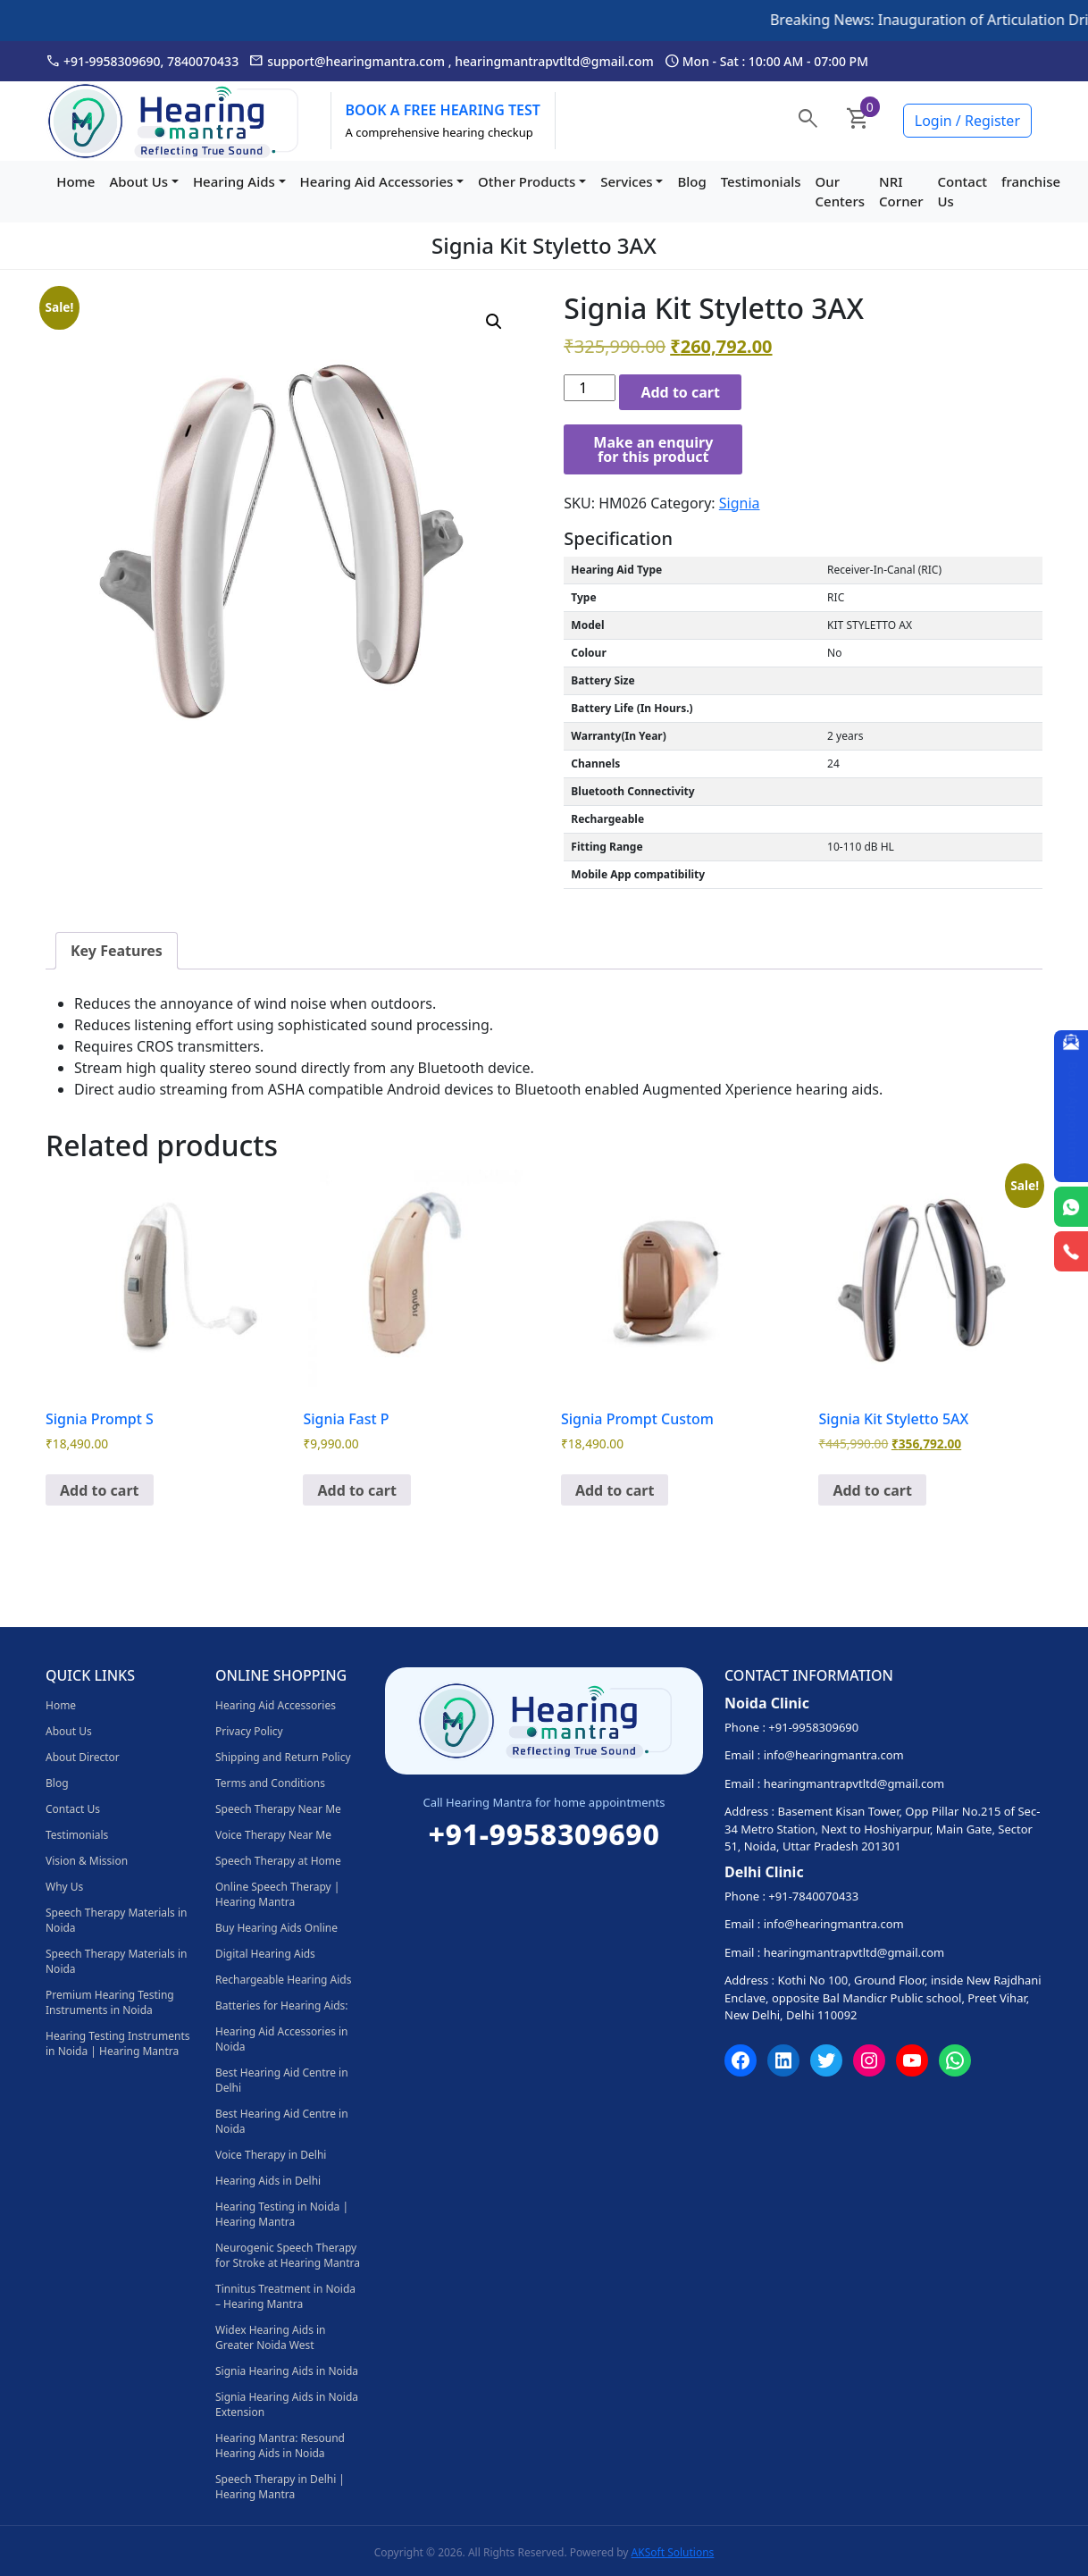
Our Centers (841, 191)
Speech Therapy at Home (278, 1860)
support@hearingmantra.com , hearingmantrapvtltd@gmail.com (451, 61)
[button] (494, 322)
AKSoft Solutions (673, 2552)
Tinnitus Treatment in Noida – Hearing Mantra (285, 2296)
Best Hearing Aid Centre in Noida (281, 2121)
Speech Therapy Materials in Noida (116, 1920)
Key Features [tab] (117, 951)
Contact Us (963, 191)
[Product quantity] (589, 387)
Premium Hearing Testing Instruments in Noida (110, 2002)
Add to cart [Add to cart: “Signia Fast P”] (357, 1490)
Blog (691, 181)
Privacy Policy (249, 1731)
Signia (739, 503)
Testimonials (761, 181)
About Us (138, 181)
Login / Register (967, 120)
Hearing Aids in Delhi (268, 2180)
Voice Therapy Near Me (273, 1834)
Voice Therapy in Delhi (270, 2154)
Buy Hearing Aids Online (276, 1927)
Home (75, 181)
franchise (1030, 181)
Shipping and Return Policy (283, 1757)
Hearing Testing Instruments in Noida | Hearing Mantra (117, 2043)
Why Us (64, 1886)
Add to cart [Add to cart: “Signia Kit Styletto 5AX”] (872, 1490)
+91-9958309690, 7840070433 (142, 61)
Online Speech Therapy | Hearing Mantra (277, 1894)
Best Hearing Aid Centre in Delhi (281, 2080)
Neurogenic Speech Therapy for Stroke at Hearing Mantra (287, 2255)
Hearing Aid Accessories (377, 181)
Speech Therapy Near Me (278, 1809)
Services (626, 181)
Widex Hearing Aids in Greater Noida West (270, 2337)
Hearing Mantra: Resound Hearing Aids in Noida (280, 2445)
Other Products (526, 181)
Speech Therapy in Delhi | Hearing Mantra (280, 2486)
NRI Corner (901, 191)
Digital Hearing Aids (265, 1953)
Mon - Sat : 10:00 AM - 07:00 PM (766, 61)
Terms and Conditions (270, 1783)
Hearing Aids (234, 181)
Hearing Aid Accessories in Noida (281, 2039)
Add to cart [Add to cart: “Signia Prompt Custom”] (615, 1490)
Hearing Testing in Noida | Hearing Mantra (281, 2214)
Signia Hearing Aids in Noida (286, 2371)
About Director (83, 1757)
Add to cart (680, 392)
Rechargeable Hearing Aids (283, 1979)
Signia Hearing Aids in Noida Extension (286, 2404)
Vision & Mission (87, 1860)
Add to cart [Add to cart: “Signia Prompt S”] (99, 1490)
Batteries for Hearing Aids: (281, 2005)
